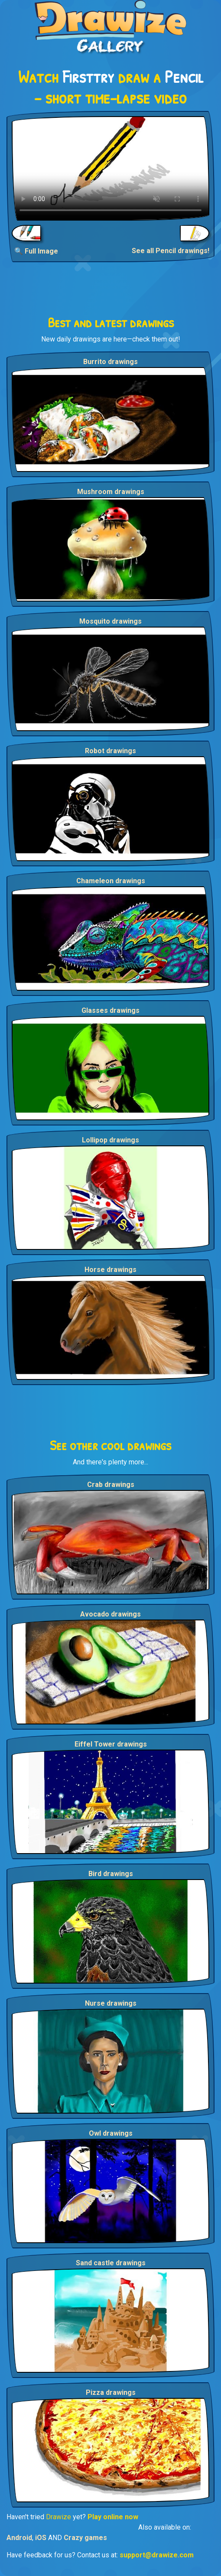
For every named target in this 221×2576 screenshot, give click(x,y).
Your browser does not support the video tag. (110, 168)
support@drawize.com (157, 2555)
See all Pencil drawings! (170, 251)
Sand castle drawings (111, 2263)
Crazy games (85, 2538)
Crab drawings (110, 1484)
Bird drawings (110, 1874)
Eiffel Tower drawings (111, 1744)
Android (19, 2538)
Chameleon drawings (110, 881)
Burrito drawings (110, 362)
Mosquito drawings (110, 621)
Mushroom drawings (110, 492)
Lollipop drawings (110, 1140)
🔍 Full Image (36, 251)
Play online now (113, 2517)
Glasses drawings (110, 1010)
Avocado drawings (110, 1614)
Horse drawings (110, 1269)
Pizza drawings (111, 2392)
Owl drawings (111, 2133)
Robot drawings (110, 751)
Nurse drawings (110, 2003)
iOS (40, 2538)
